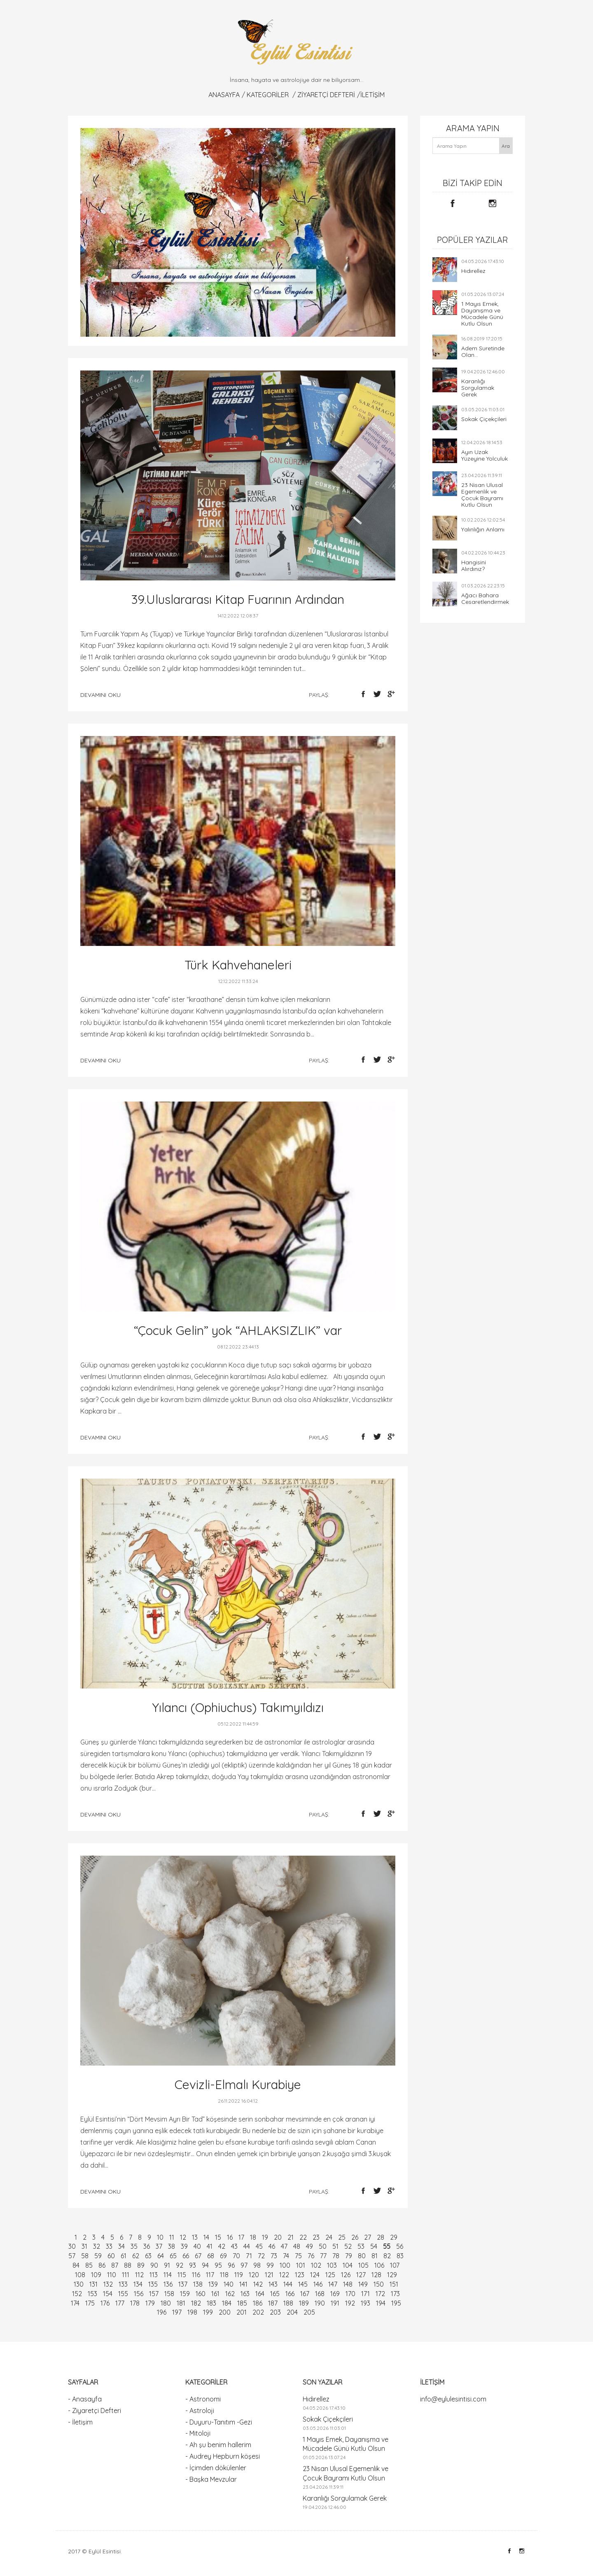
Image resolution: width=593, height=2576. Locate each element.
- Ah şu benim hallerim (218, 2445)
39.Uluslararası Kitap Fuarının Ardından (237, 599)
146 (317, 2284)
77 (323, 2256)
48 (296, 2246)
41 (209, 2246)
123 (299, 2275)
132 (108, 2284)
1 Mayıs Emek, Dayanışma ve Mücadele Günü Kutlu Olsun (482, 313)
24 (328, 2237)
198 (192, 2312)
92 (179, 2265)
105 (363, 2265)
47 (284, 2246)
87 (114, 2265)
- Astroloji (199, 2410)
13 (195, 2237)
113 (153, 2275)
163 (245, 2294)
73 (274, 2256)
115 (181, 2275)
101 (300, 2265)
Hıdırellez (473, 271)
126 (345, 2275)
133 (123, 2284)
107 (394, 2265)
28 (380, 2237)
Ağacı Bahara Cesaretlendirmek (485, 599)
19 (265, 2237)
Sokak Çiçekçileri (484, 419)
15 (218, 2237)
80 (362, 2256)
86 (101, 2265)
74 (286, 2256)
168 (320, 2294)
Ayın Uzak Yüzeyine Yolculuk (484, 455)
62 (135, 2256)
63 (148, 2256)
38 (171, 2246)
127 (361, 2275)
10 (160, 2237)
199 (208, 2312)
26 (354, 2237)
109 (96, 2275)
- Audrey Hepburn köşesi (222, 2456)
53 (360, 2246)
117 (210, 2275)
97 (243, 2265)
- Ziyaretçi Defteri (94, 2410)
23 (316, 2237)
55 (386, 2246)
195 (396, 2303)
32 (96, 2246)
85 (89, 2265)
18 (253, 2237)
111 (125, 2275)
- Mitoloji (197, 2433)
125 (330, 2275)
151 (394, 2284)
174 (75, 2303)
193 (365, 2303)
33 (109, 2246)
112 (139, 2275)
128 (376, 2275)
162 (230, 2294)
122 (284, 2275)
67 (198, 2256)
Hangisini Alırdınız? (473, 566)
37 (159, 2246)
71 (249, 2256)
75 (298, 2256)
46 (271, 2246)
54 (373, 2246)
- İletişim (80, 2422)
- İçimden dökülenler (215, 2468)
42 (221, 2246)
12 (183, 2237)
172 (380, 2294)
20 (278, 2237)
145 (303, 2284)
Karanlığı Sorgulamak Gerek (477, 387)
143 (273, 2284)
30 (72, 2246)
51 (335, 2246)
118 (224, 2275)
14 (206, 2237)
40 (197, 2246)
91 (167, 2265)
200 (225, 2312)
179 (150, 2303)
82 (387, 2256)
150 (379, 2284)
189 (304, 2303)
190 (320, 2303)
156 (138, 2294)
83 (400, 2256)
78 (335, 2256)
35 (134, 2246)
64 (160, 2256)
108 (80, 2275)
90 (154, 2265)
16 (230, 2237)
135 (153, 2284)
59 (98, 2256)
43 (234, 2246)
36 (146, 2246)
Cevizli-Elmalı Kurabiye (238, 2084)
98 (257, 2265)
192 (350, 2303)
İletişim (372, 95)
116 (196, 2275)
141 (243, 2284)
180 (166, 2303)
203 (275, 2312)
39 (184, 2246)
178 (135, 2303)
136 (168, 2284)
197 (177, 2312)
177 (119, 2303)
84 (75, 2265)
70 (236, 2256)
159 (185, 2294)
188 (288, 2303)
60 (111, 2256)
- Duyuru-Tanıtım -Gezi (218, 2422)
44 (246, 2246)
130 (79, 2284)
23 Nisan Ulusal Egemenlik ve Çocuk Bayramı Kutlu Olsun (482, 494)
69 (223, 2256)
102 (316, 2265)
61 (123, 2256)
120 (254, 2275)
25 (342, 2237)
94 (205, 2265)
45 (259, 2246)
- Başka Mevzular (211, 2479)
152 (77, 2294)
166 (289, 2294)
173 (395, 2294)
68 (210, 2256)
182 (196, 2303)
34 (121, 2246)
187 (273, 2303)
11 (171, 2237)
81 (374, 2256)
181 (181, 2303)
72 (261, 2256)
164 (259, 2294)
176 (105, 2303)
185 (242, 2303)
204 (292, 2312)
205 (309, 2312)
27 (367, 2237)
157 (154, 2294)
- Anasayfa (85, 2399)
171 (365, 2294)
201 (241, 2312)
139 (213, 2284)
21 (290, 2237)
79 (348, 2256)
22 (303, 2237)
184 (226, 2303)
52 (348, 2246)
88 (127, 2265)
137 (182, 2284)
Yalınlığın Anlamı (482, 529)
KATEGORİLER (268, 95)
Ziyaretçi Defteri (326, 95)
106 (379, 2265)
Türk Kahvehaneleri (238, 965)
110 (111, 2275)
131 (93, 2284)
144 (287, 2284)
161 (215, 2294)
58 (85, 2256)
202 (258, 2312)
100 (285, 2265)
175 (90, 2303)
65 (173, 2256)
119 (238, 2275)
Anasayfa (224, 95)
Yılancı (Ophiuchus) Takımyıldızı (238, 1707)
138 (198, 2284)
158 (169, 2294)
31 (84, 2246)
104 (348, 2265)
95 (218, 2265)
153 (92, 2294)
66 (185, 2256)
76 (311, 2256)
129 (392, 2275)
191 (335, 2303)
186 (257, 2303)
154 (107, 2294)
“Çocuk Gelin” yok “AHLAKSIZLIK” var (238, 1330)
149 (363, 2284)
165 (275, 2294)
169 (335, 2294)
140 (228, 2284)
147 (332, 2284)
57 (71, 2256)
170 (350, 2294)
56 (399, 2246)
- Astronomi (203, 2399)
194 (380, 2303)
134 (137, 2284)
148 (348, 2284)
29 (393, 2237)
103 (332, 2265)
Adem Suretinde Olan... (482, 352)
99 (270, 2265)
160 (200, 2294)
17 (241, 2237)
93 (192, 2265)
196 (161, 2312)
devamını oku (100, 695)
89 (141, 2265)
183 (211, 2303)
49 (309, 2246)
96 (231, 2265)
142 (258, 2284)
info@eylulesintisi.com (453, 2399)
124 (315, 2275)
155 (123, 2294)
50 (323, 2246)
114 (167, 2275)
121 (269, 2275)
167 (304, 2294)
